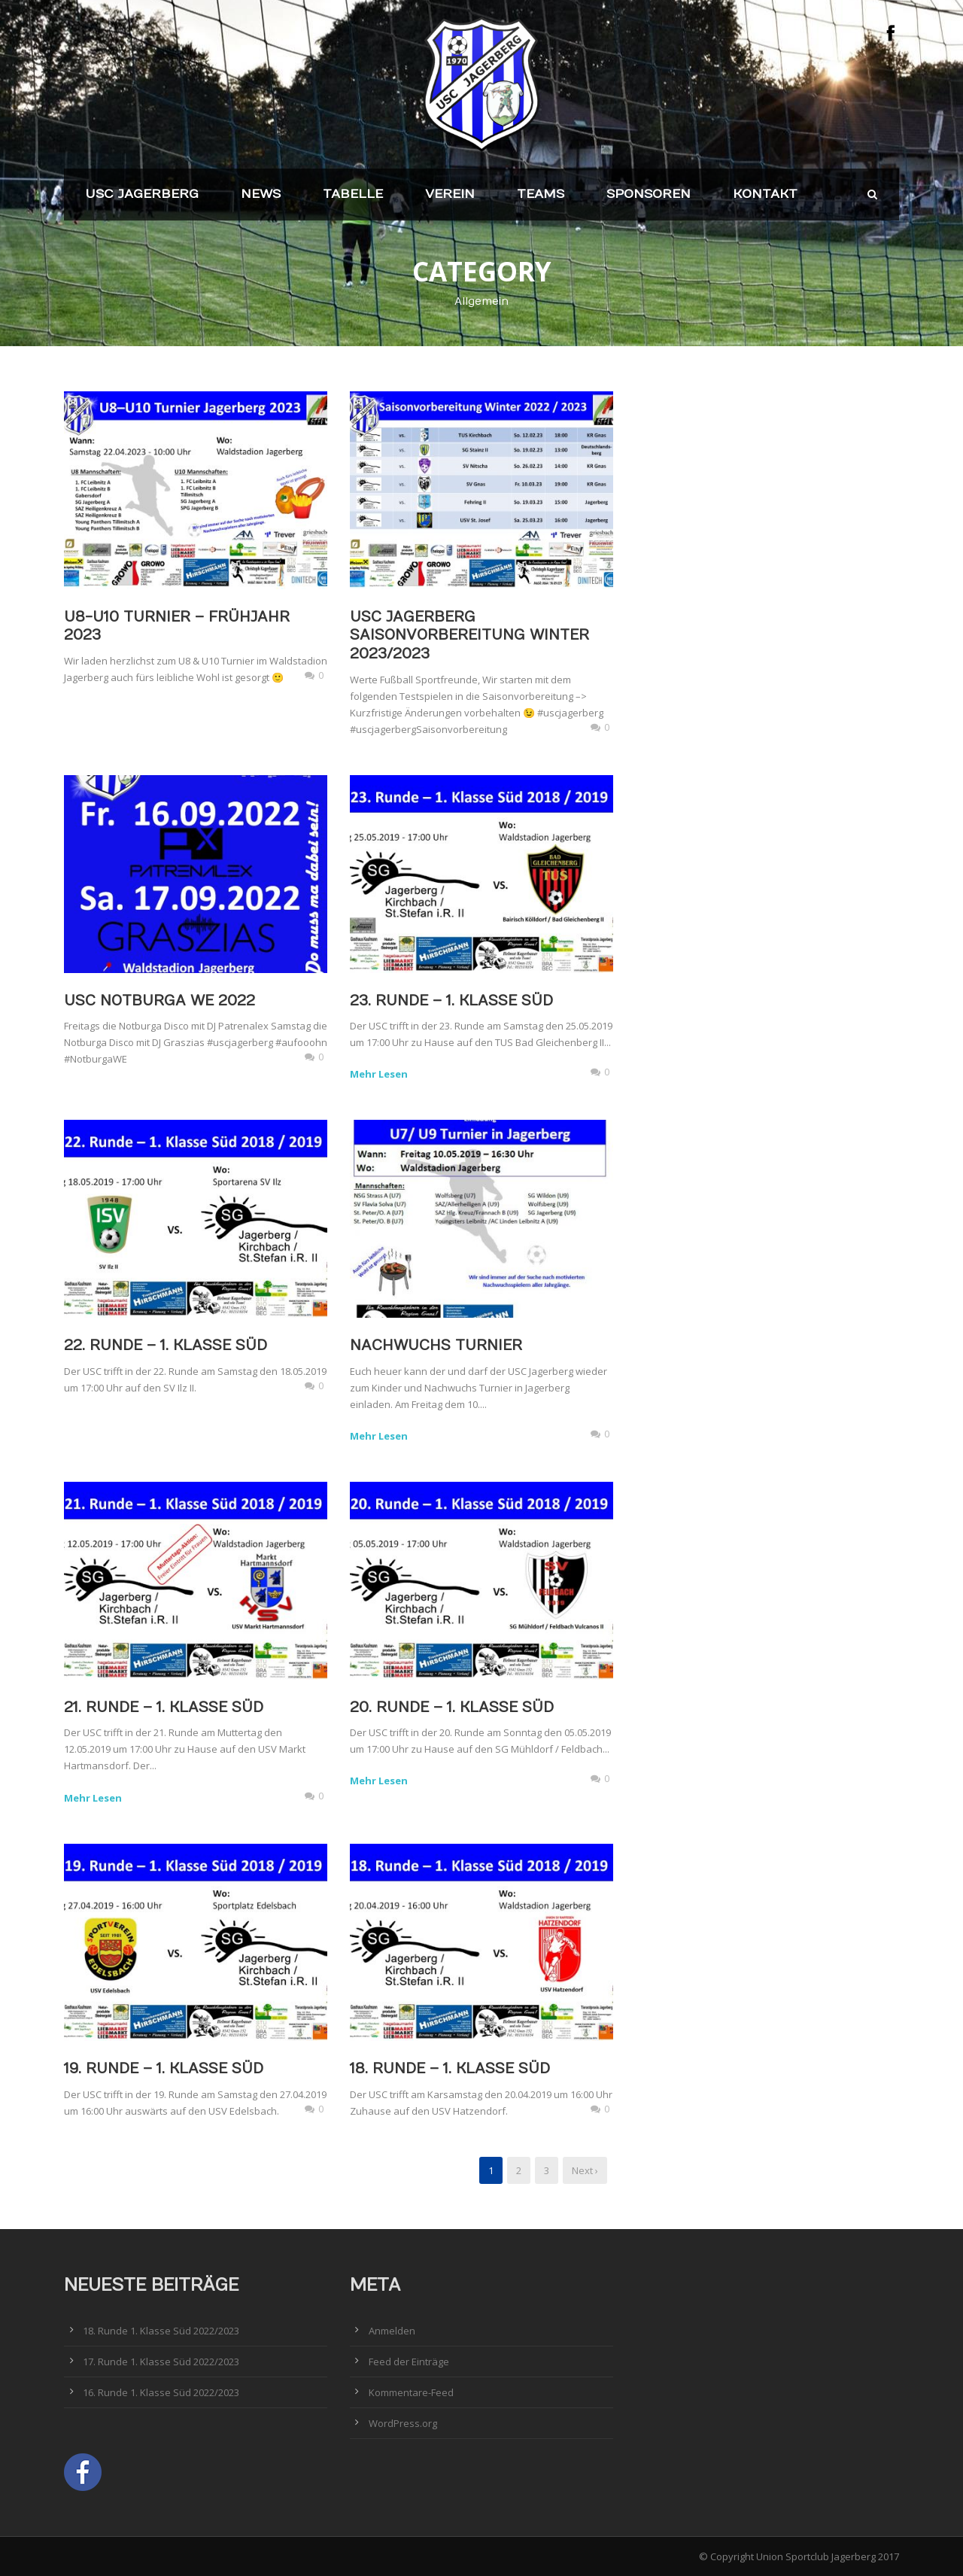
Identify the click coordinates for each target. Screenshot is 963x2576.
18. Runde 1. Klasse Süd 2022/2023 (161, 2330)
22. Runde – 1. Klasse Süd (165, 1345)
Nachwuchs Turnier (436, 1345)
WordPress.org (403, 2423)
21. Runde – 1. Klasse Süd (163, 1707)
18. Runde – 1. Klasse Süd (450, 2068)
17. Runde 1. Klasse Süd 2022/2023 (161, 2361)
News (261, 194)
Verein (450, 194)
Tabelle (353, 194)
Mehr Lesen (379, 1074)
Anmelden (392, 2330)
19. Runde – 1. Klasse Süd (163, 2068)
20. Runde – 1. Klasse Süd (452, 1707)
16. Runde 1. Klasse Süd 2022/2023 (161, 2392)
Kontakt (765, 194)
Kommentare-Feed (411, 2392)
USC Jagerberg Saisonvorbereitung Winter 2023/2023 (469, 635)
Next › (585, 2170)
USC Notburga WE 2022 (159, 1001)
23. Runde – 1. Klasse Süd (451, 1001)
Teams (540, 194)
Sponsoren (648, 194)
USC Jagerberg (142, 194)
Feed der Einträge (409, 2361)
